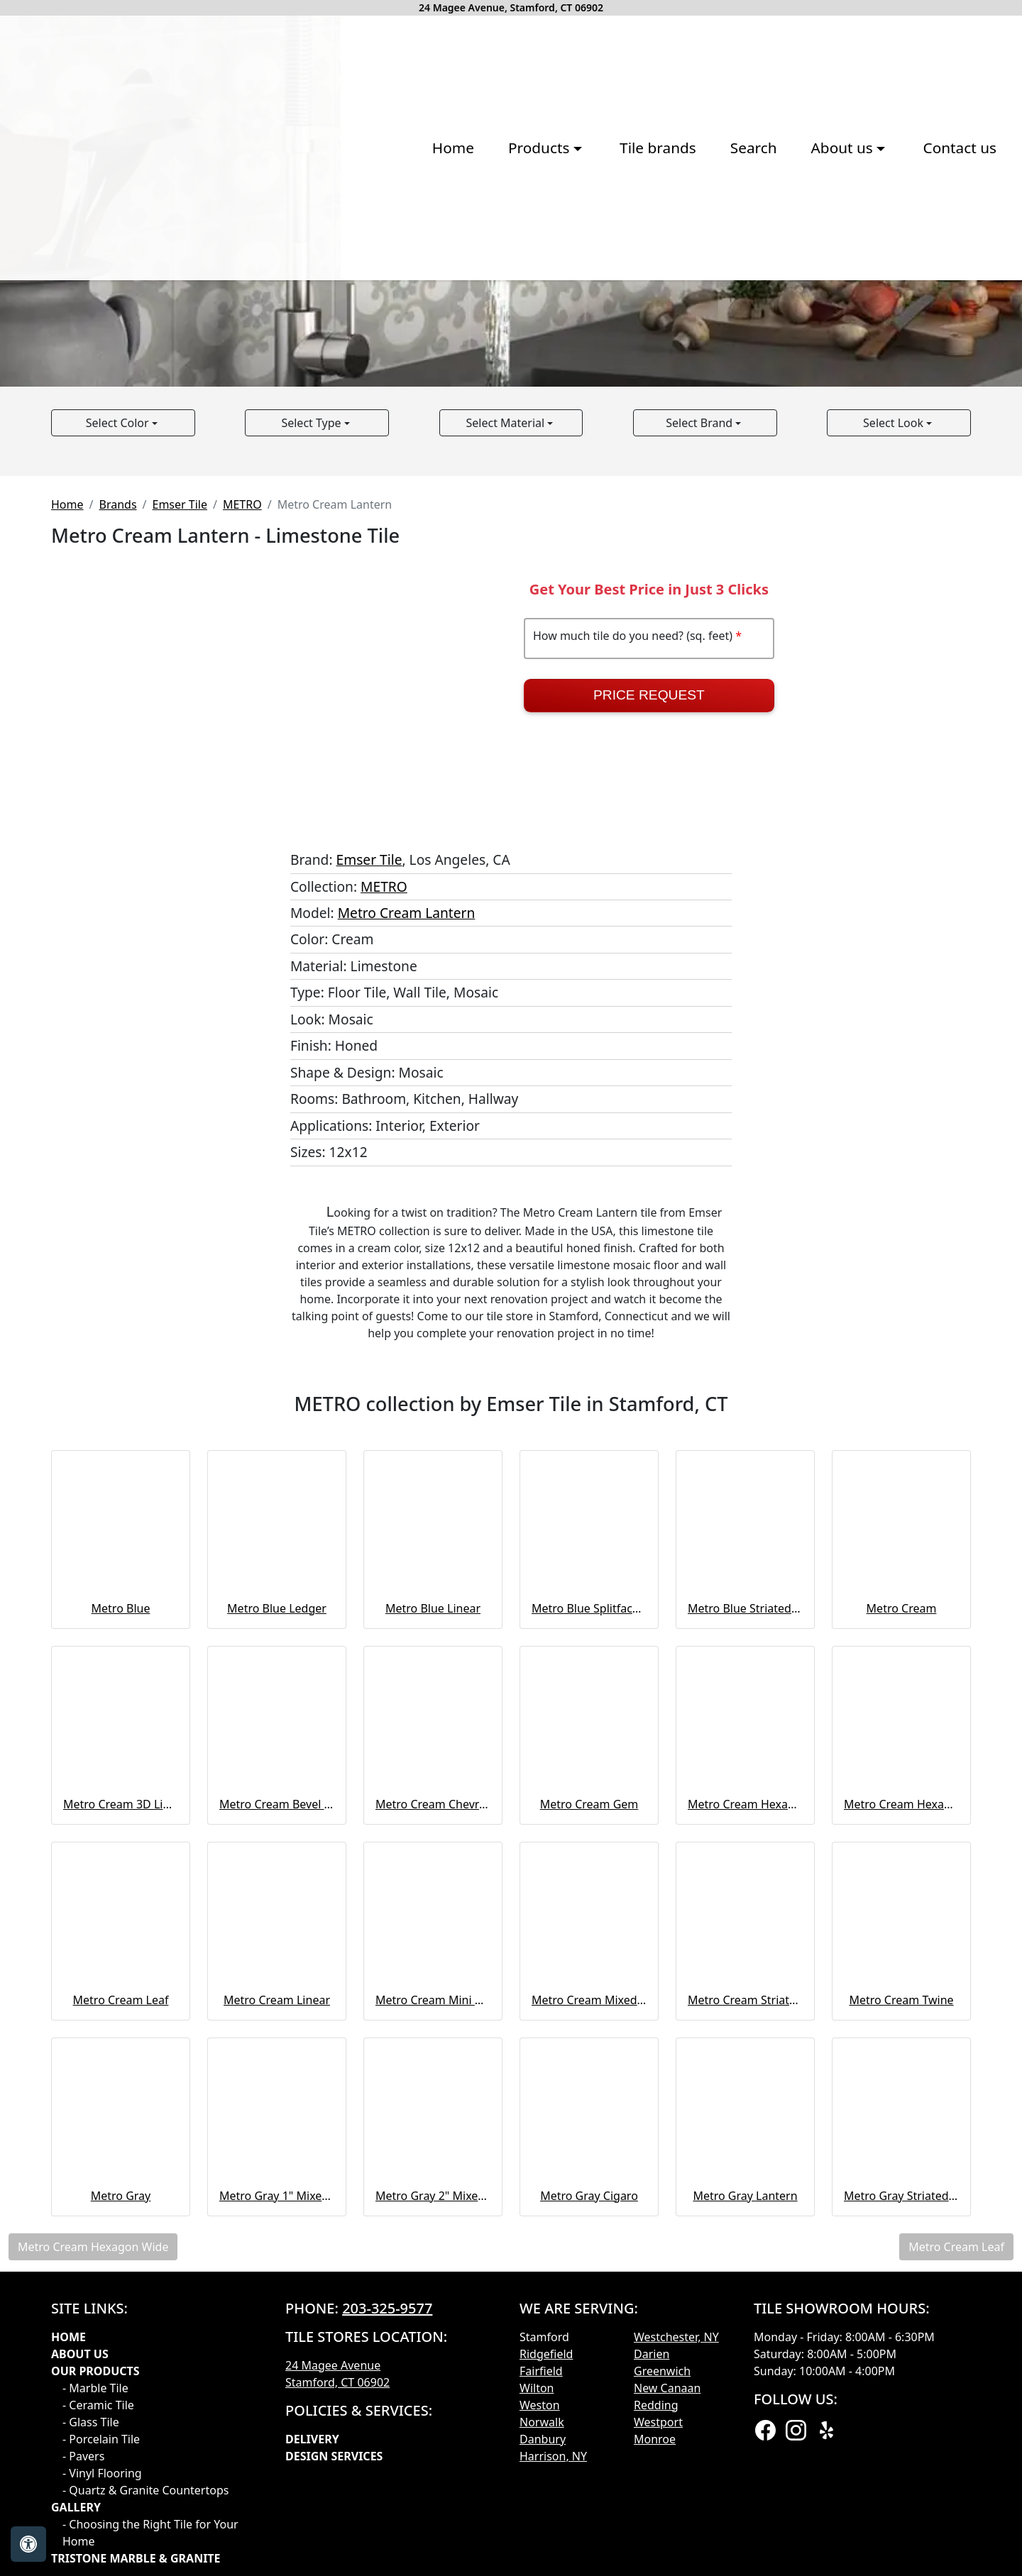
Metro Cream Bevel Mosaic (276, 2118)
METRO (242, 818)
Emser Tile (180, 818)
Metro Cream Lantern (407, 1226)
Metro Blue (121, 1922)
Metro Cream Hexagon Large (745, 2118)
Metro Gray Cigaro (589, 2509)
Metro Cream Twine (901, 2313)
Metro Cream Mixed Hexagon (589, 2313)
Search (550, 296)
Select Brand (700, 736)
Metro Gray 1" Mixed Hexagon (276, 2509)
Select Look (894, 736)
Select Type (312, 736)
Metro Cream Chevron (432, 2118)
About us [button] (641, 296)
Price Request (649, 1009)
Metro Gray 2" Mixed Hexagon (432, 2509)
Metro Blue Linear (432, 1922)
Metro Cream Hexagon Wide (901, 2118)
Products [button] (337, 296)
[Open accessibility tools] (28, 2544)
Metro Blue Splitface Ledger (589, 1922)
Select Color (119, 736)
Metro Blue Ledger (276, 1922)
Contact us (756, 296)
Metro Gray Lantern (745, 2509)
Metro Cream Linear (277, 2313)
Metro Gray (121, 2509)
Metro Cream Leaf (121, 2313)
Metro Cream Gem (589, 2118)
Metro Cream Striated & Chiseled (745, 2313)
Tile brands (455, 296)
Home (249, 296)
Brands (117, 818)
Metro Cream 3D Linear (120, 2118)
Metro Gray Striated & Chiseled (901, 2509)
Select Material (507, 736)
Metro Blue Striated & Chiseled (745, 1922)
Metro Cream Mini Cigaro (432, 2313)
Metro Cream (902, 1922)
